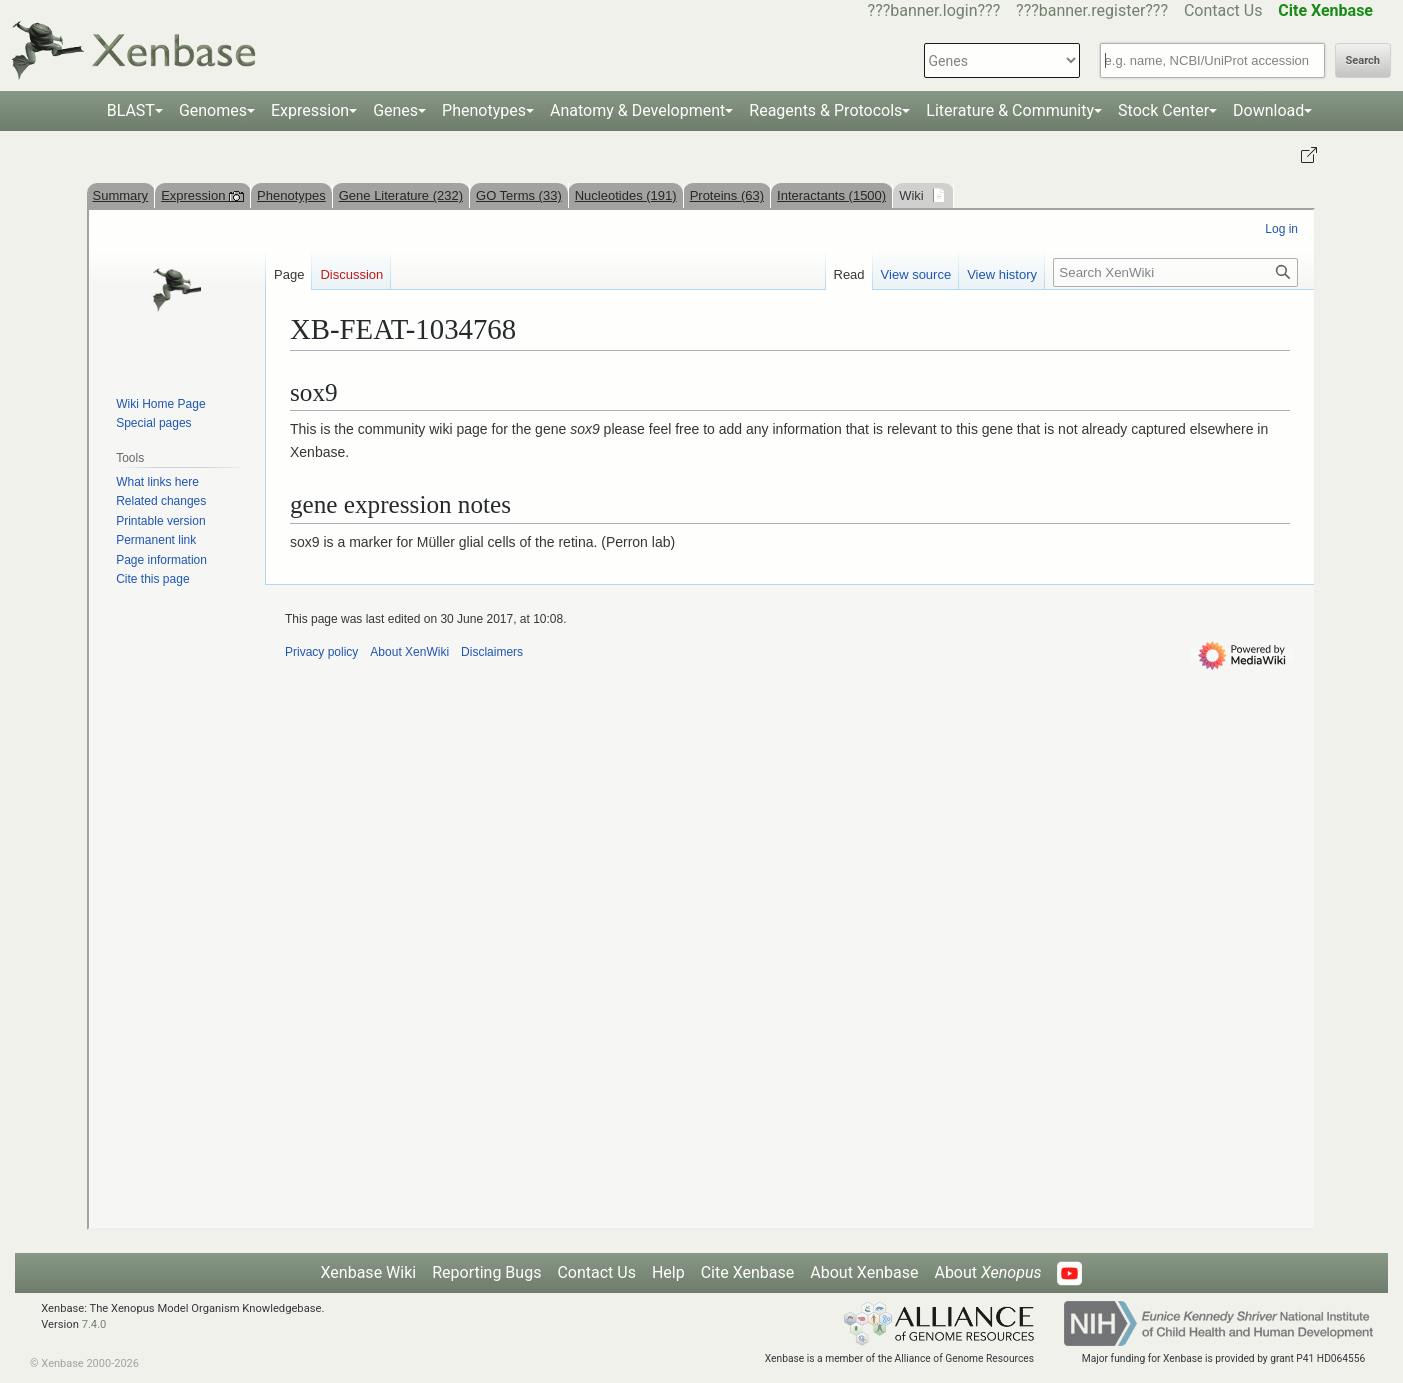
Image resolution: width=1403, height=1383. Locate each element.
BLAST (131, 110)
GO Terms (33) (519, 195)
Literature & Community (1010, 110)
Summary (121, 195)
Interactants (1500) (831, 195)
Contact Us (1223, 10)
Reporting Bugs (486, 1272)
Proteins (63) (727, 195)
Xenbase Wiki (369, 1272)
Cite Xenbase (748, 1272)
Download (1268, 110)
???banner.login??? (934, 10)
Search (1363, 60)
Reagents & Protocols (825, 110)
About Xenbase (864, 1272)
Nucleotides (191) (626, 195)
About (987, 1272)
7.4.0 (94, 1324)
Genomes (213, 110)
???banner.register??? (1092, 10)
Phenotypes (484, 110)
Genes (395, 110)
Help (668, 1272)
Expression (310, 110)
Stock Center (1163, 110)
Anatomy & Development (637, 110)
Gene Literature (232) (401, 195)
